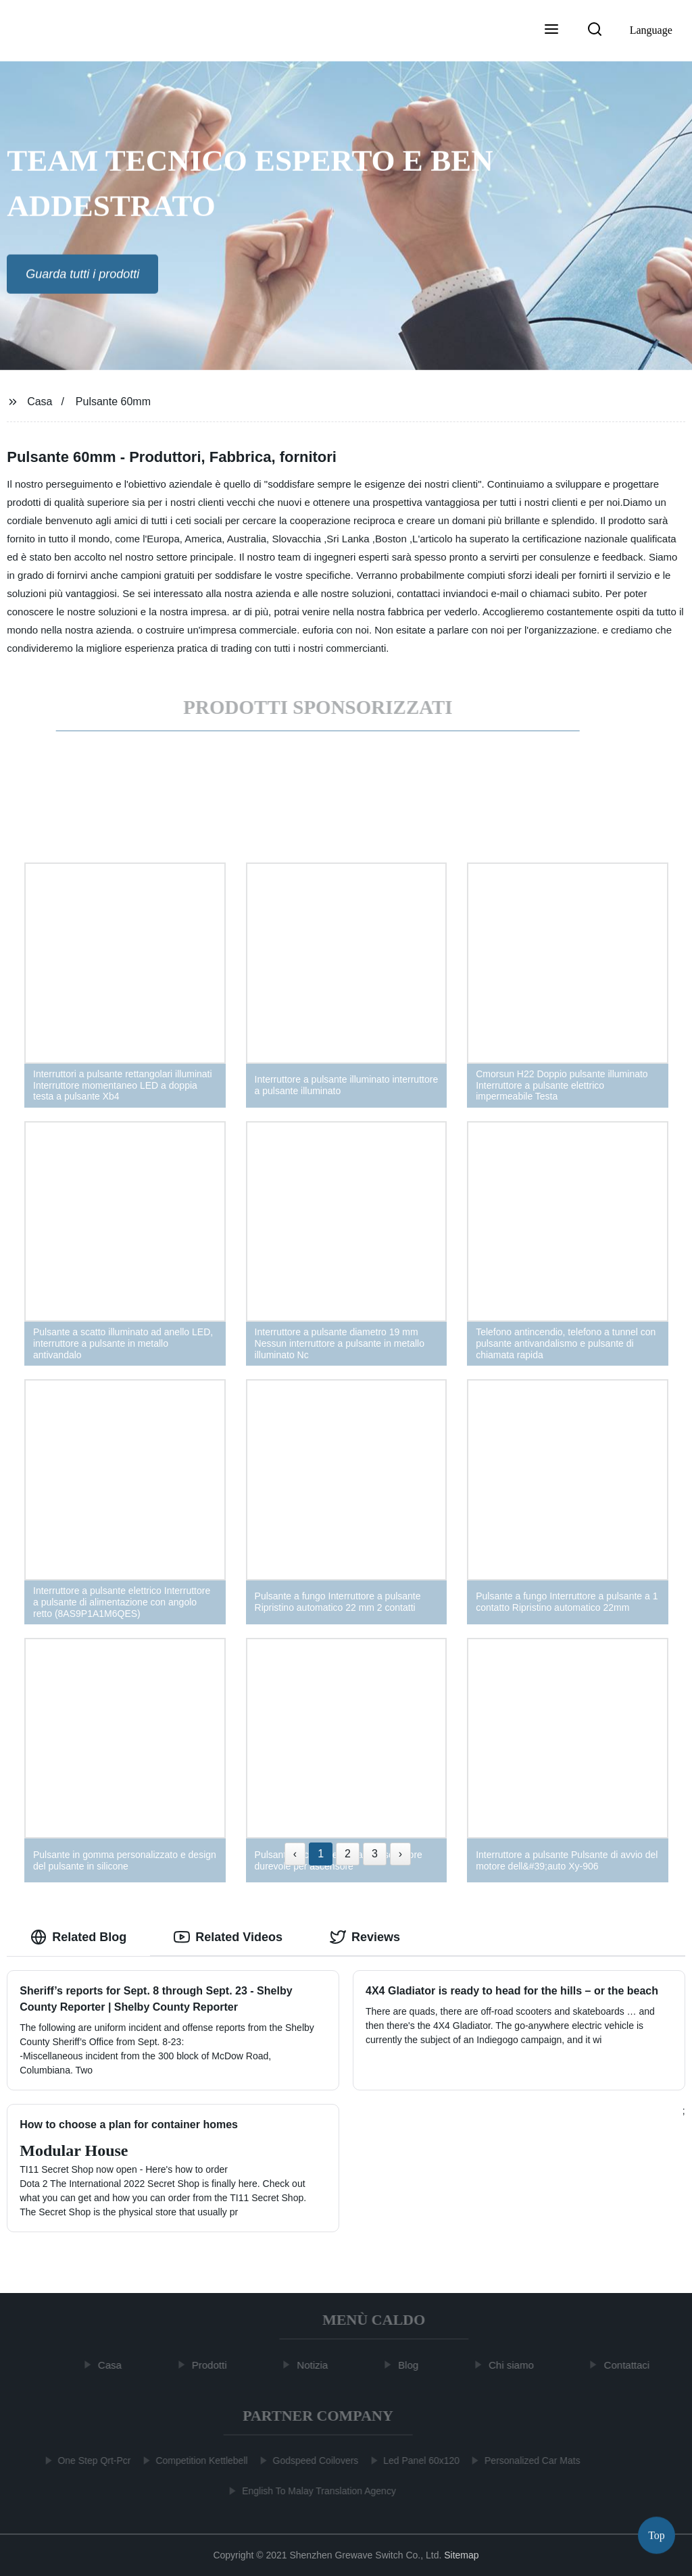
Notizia (315, 2365)
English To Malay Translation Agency (316, 2490)
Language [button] (651, 30)
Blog (411, 2365)
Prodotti (212, 2365)
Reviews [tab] (365, 1937)
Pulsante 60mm (113, 401)
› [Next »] (400, 1853)
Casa (39, 401)
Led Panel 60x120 (418, 2460)
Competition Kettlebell (199, 2460)
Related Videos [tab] (228, 1937)
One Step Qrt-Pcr (91, 2460)
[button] (551, 30)
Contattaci (630, 2365)
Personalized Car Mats (530, 2460)
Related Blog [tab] (78, 1937)
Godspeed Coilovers (312, 2460)
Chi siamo (514, 2365)
